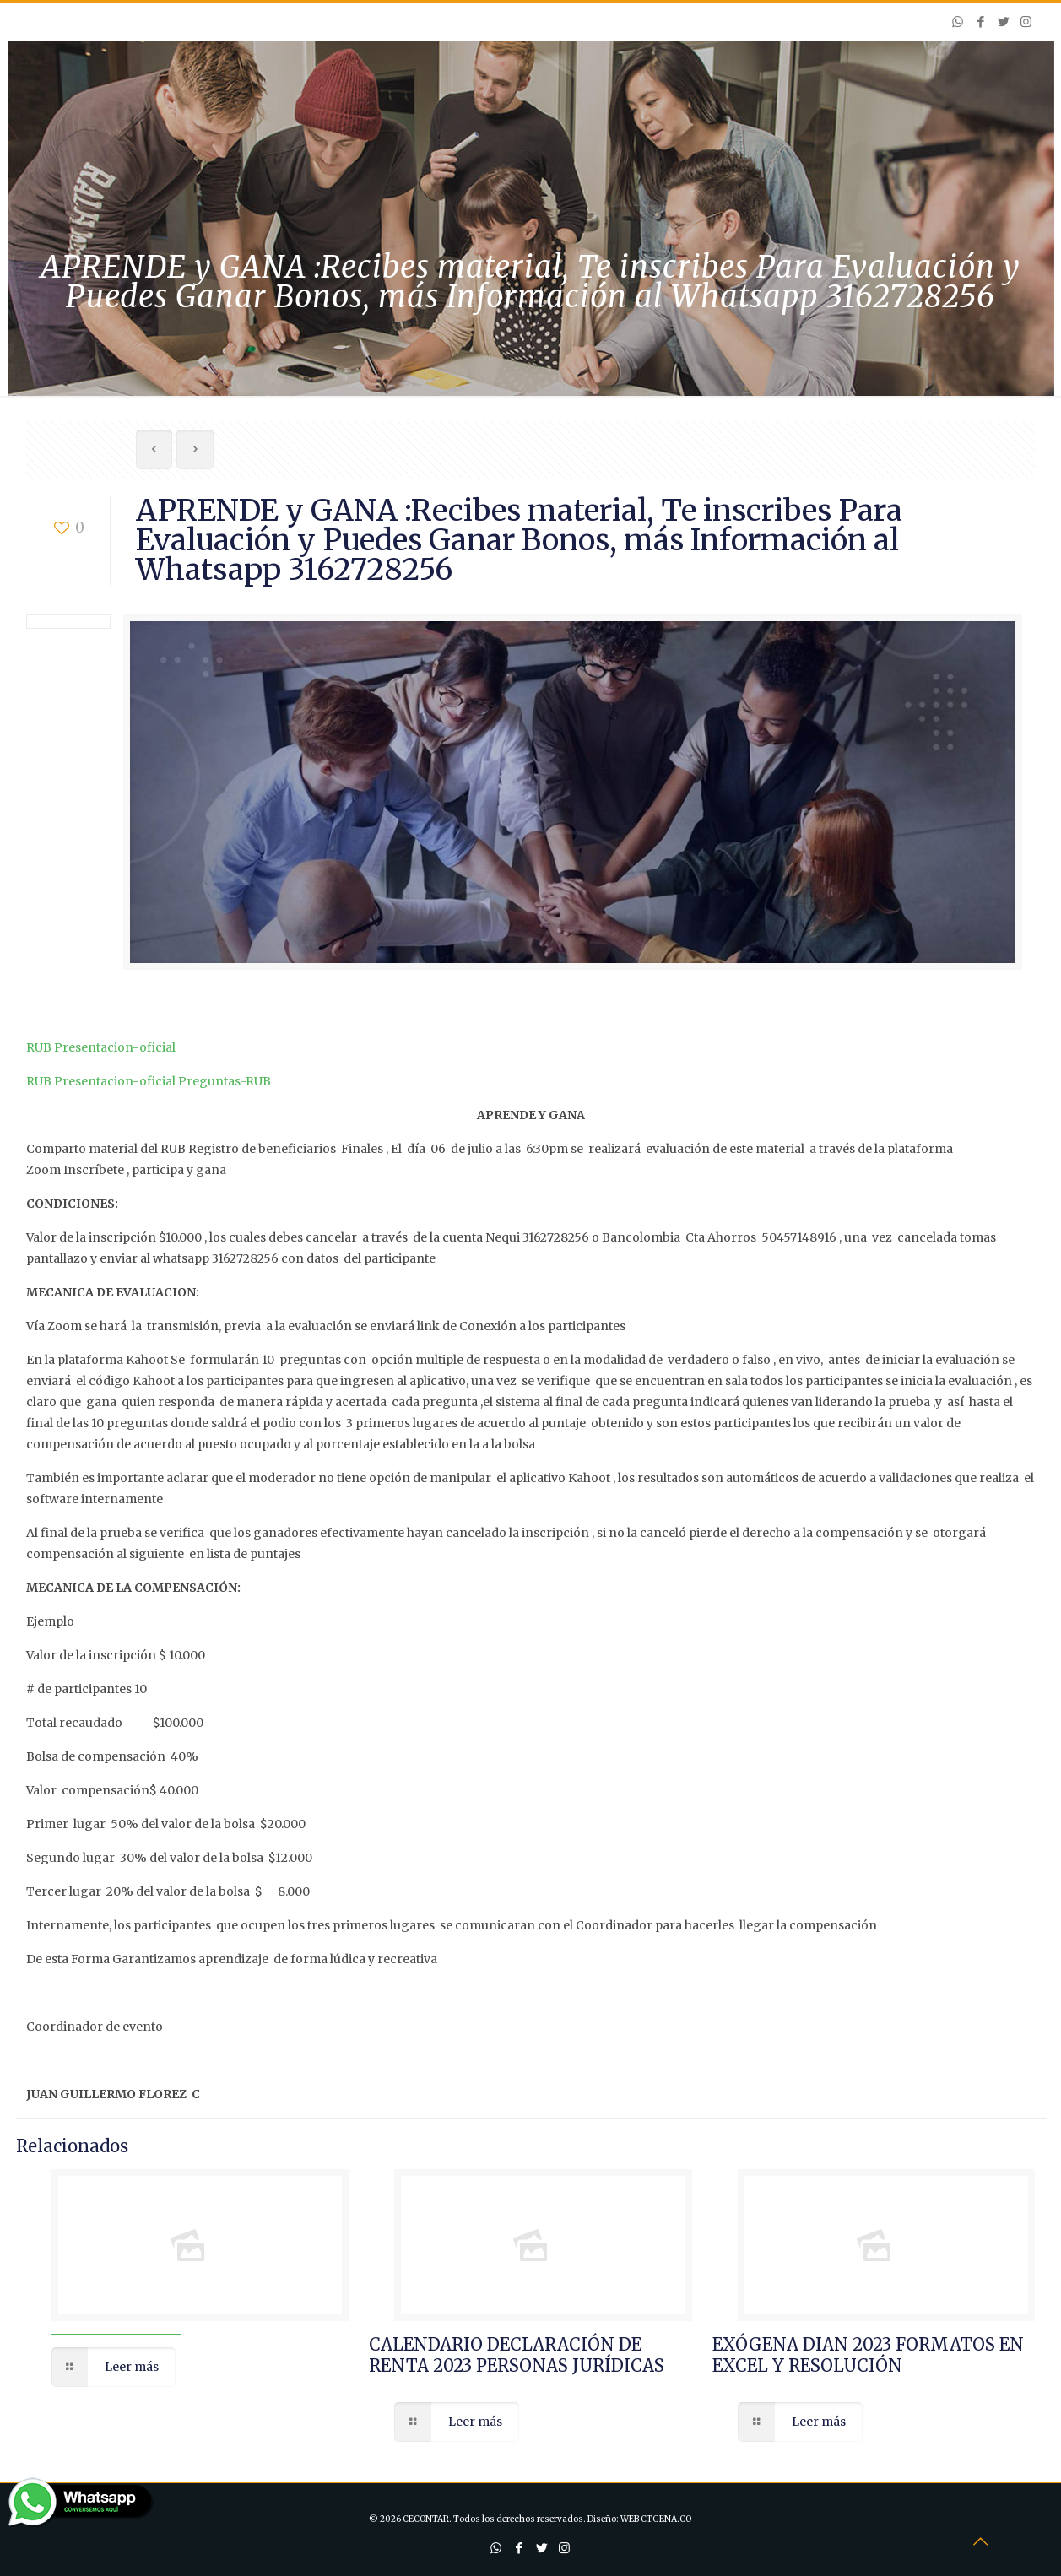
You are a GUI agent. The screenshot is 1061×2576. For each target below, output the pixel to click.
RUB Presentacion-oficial (101, 1047)
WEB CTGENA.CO (655, 2519)
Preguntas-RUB (224, 1081)
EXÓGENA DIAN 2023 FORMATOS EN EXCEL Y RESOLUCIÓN (868, 2355)
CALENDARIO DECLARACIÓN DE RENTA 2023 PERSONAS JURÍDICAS (516, 2355)
